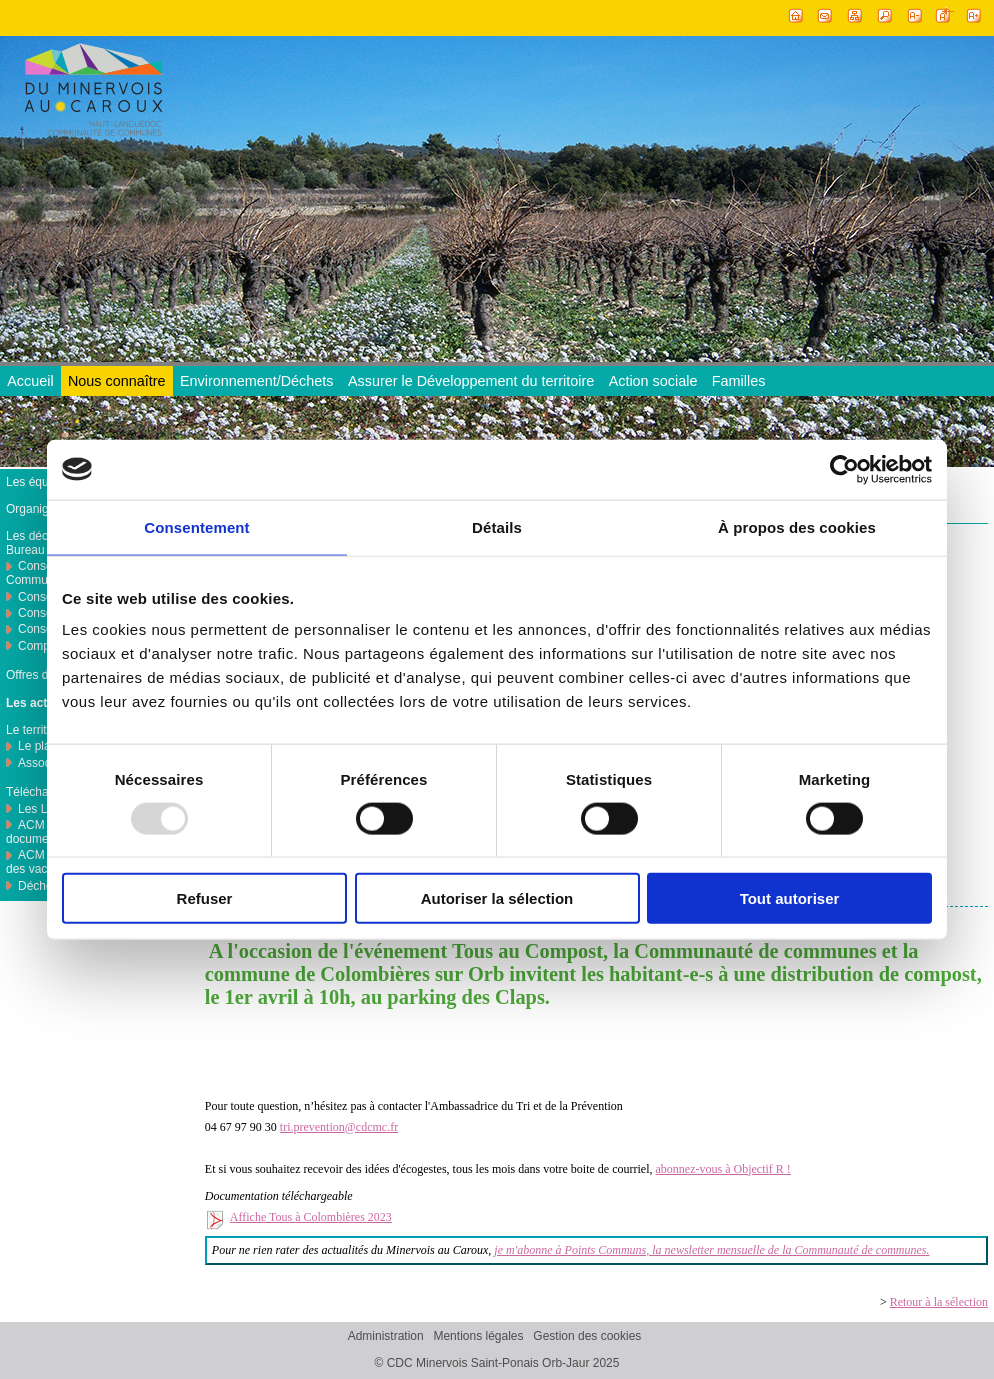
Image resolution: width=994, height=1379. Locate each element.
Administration (386, 1336)
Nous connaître (117, 381)
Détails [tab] (497, 526)
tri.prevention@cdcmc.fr (339, 1127)
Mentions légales (478, 1336)
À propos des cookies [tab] (797, 526)
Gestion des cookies (587, 1336)
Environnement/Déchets (257, 381)
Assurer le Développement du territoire (471, 381)
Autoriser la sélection (497, 898)
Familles (739, 381)
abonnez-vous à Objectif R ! (723, 1169)
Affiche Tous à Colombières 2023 (311, 1217)
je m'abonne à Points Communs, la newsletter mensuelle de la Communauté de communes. (711, 1250)
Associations (51, 763)
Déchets (40, 886)
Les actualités (45, 703)
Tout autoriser (790, 898)
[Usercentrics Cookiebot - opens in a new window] (844, 469)
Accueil (30, 381)
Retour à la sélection (939, 1302)
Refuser (205, 898)
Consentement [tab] (196, 526)
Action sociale (653, 381)
